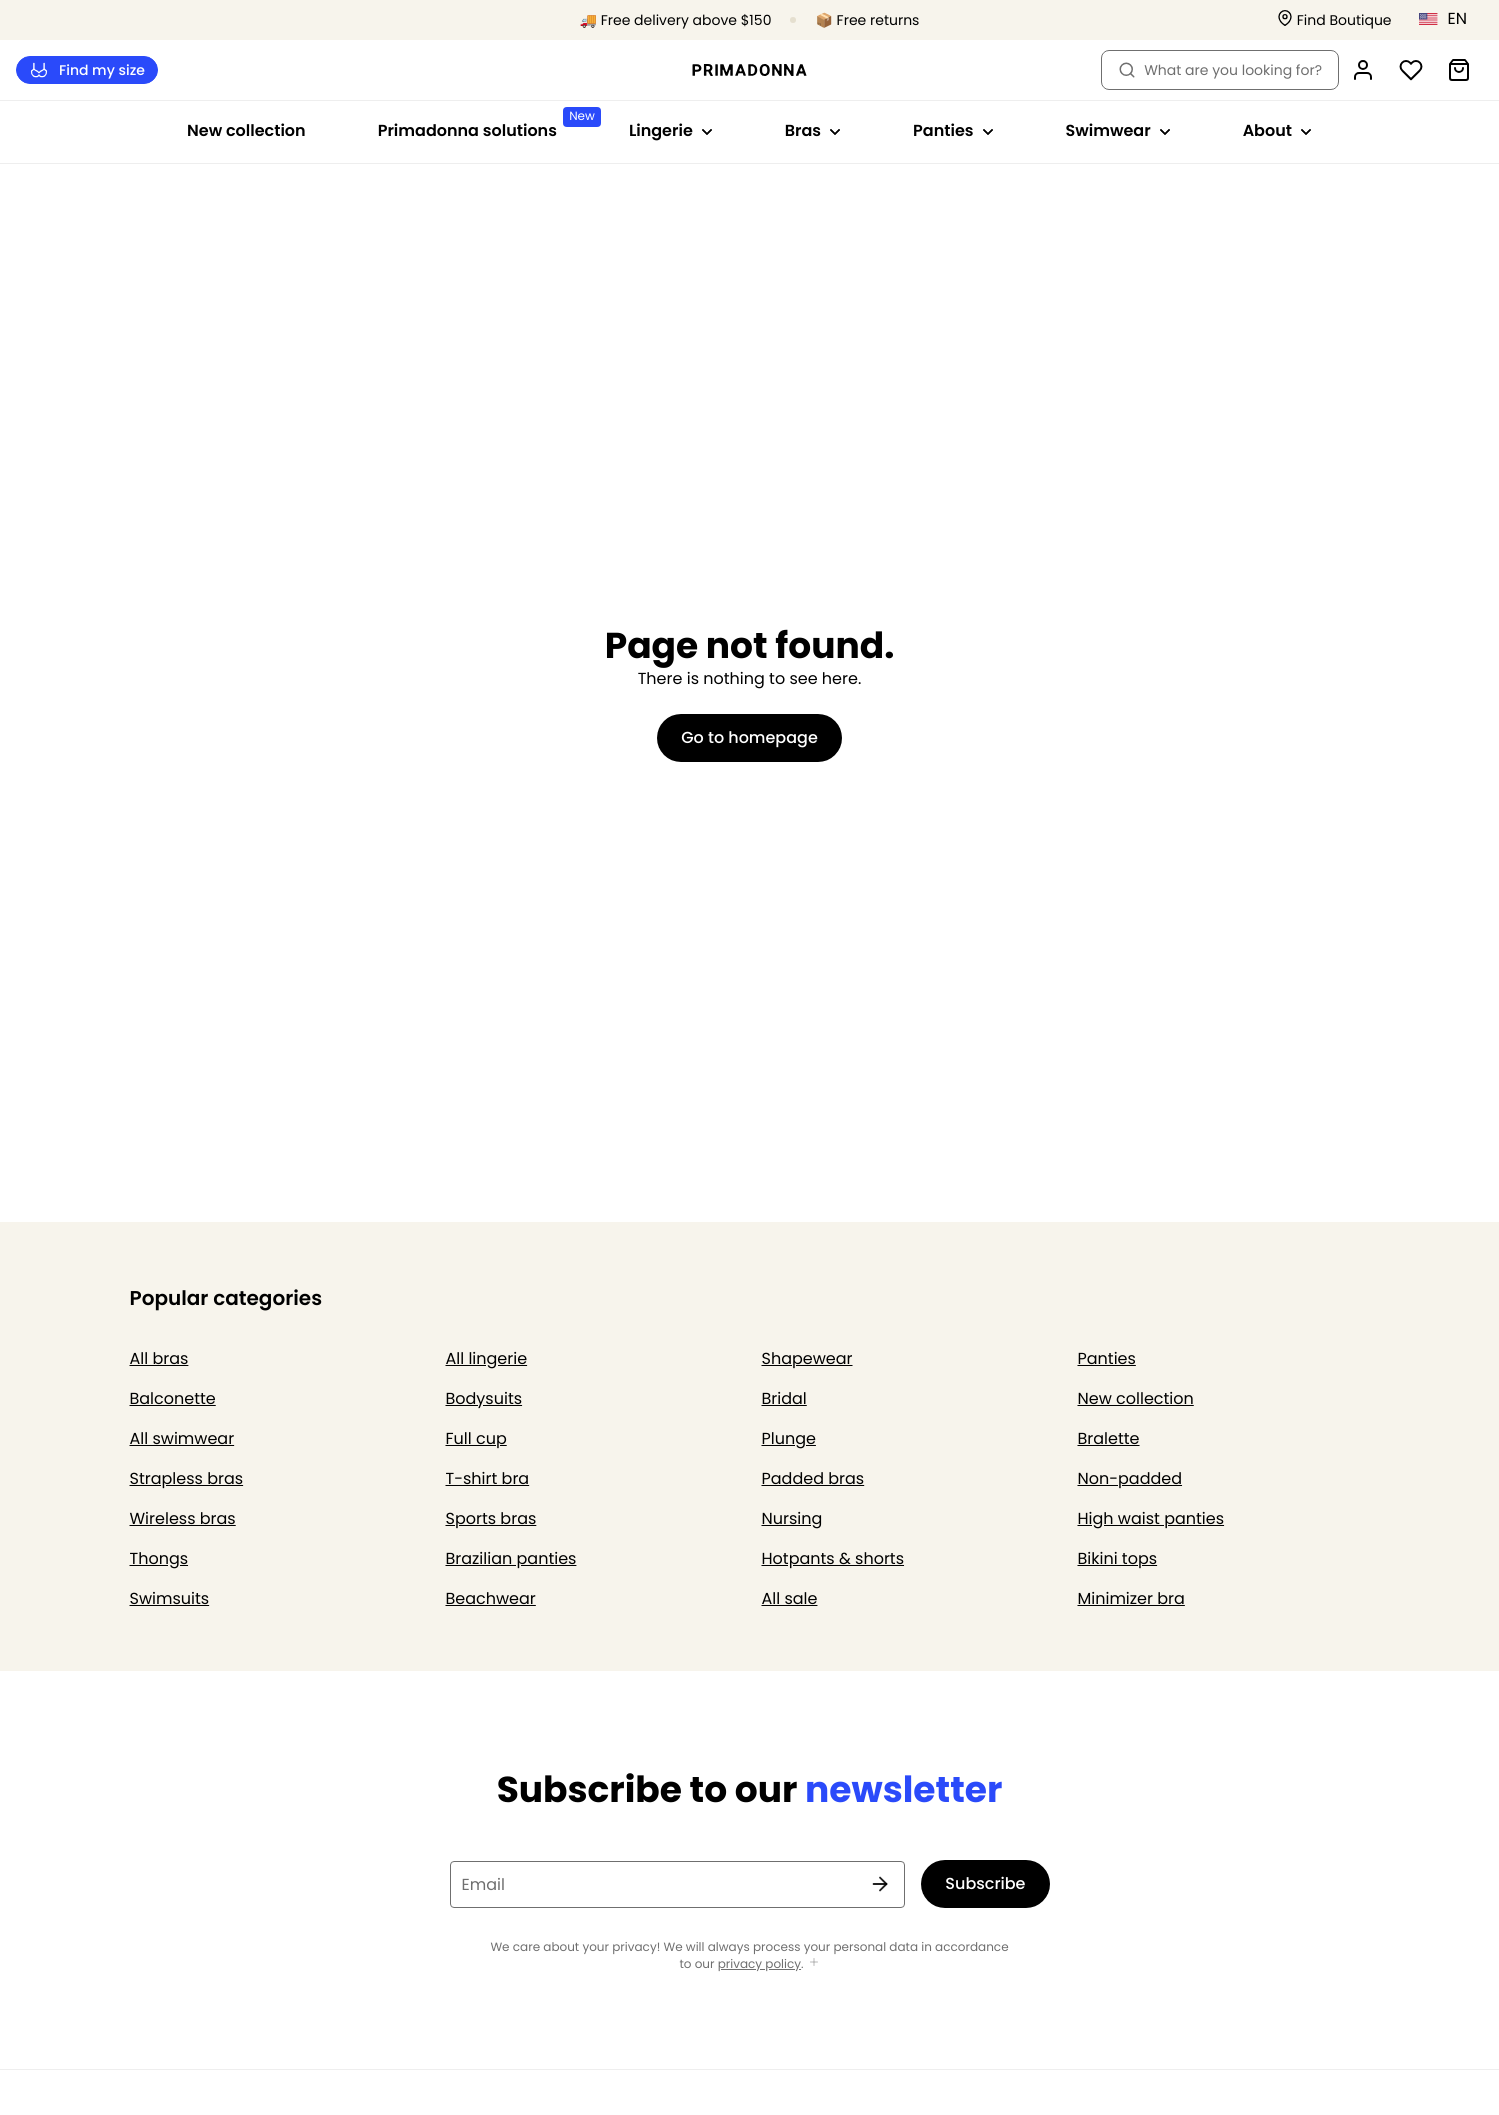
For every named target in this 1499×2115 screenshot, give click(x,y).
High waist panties (1151, 1518)
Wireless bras (183, 1518)
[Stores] (1334, 20)
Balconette (173, 1398)
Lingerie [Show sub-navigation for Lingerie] (671, 130)
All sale (790, 1598)
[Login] (1363, 70)
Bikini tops (1118, 1558)
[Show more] (814, 1963)
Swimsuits (170, 1598)
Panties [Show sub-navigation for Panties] (953, 130)
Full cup (476, 1438)
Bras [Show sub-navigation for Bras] (813, 130)
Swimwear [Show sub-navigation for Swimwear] (1118, 130)
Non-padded (1130, 1478)
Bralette (1109, 1438)
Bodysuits (484, 1398)
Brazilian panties (511, 1558)
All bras (159, 1358)
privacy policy (759, 1964)
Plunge (789, 1438)
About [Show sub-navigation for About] (1277, 130)
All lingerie (487, 1358)
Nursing (792, 1518)
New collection (246, 130)
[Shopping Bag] (1459, 70)
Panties (1107, 1358)
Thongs (159, 1558)
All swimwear (182, 1438)
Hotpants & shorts (833, 1558)
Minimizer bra (1131, 1598)
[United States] (1449, 19)
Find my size (87, 70)
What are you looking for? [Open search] (1220, 70)
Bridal (784, 1398)
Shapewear (807, 1358)
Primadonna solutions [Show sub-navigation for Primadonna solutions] (485, 124)
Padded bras (813, 1478)
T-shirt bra (488, 1478)
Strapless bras (187, 1478)
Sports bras (491, 1518)
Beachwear (491, 1598)
